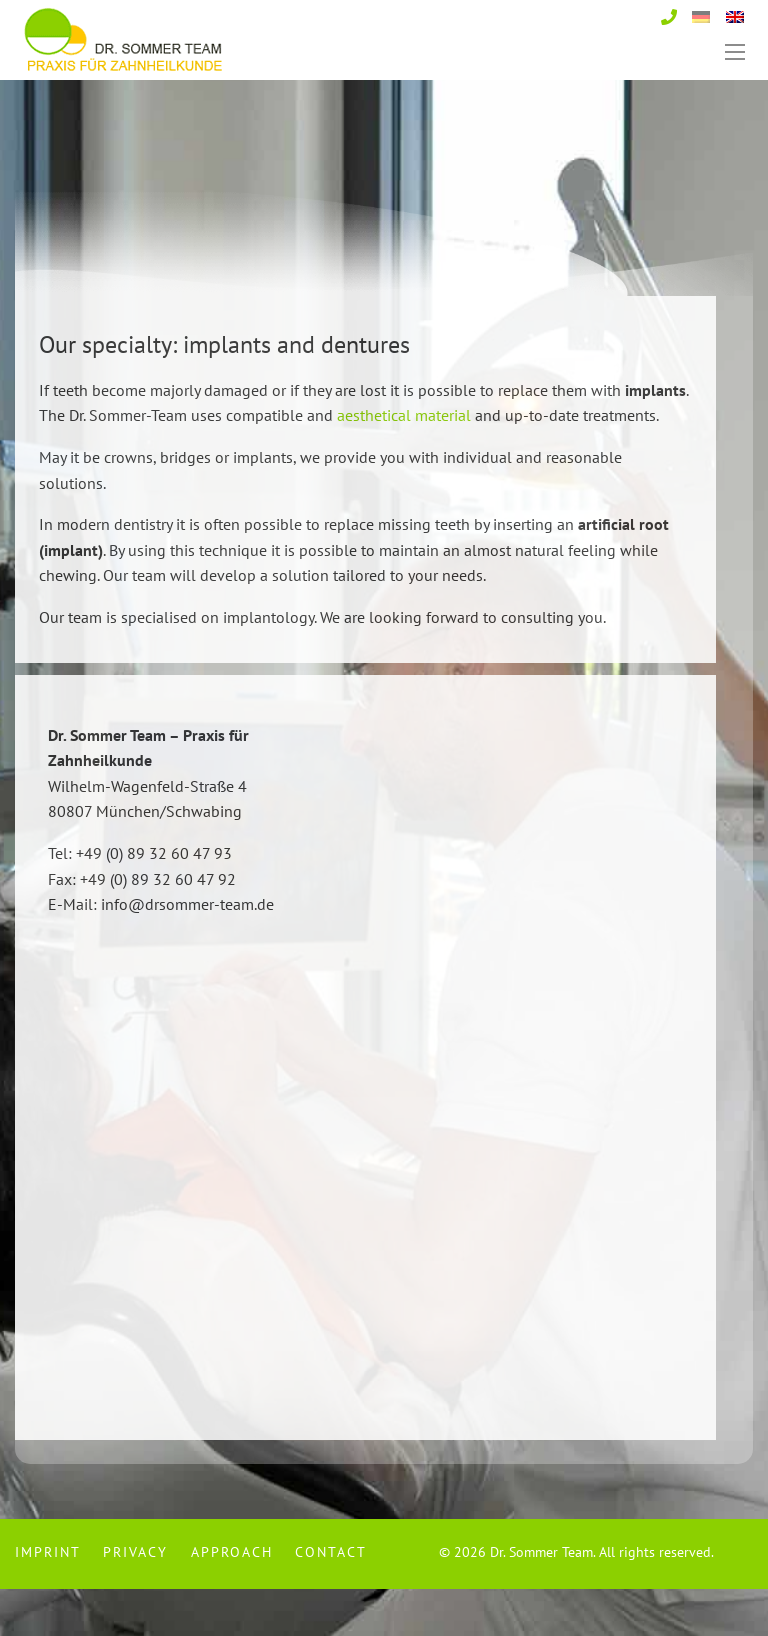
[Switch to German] (701, 15)
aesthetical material (404, 462)
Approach (232, 1600)
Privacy (135, 1600)
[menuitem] (53, 1600)
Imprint (48, 1600)
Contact (331, 1600)
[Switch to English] (735, 15)
